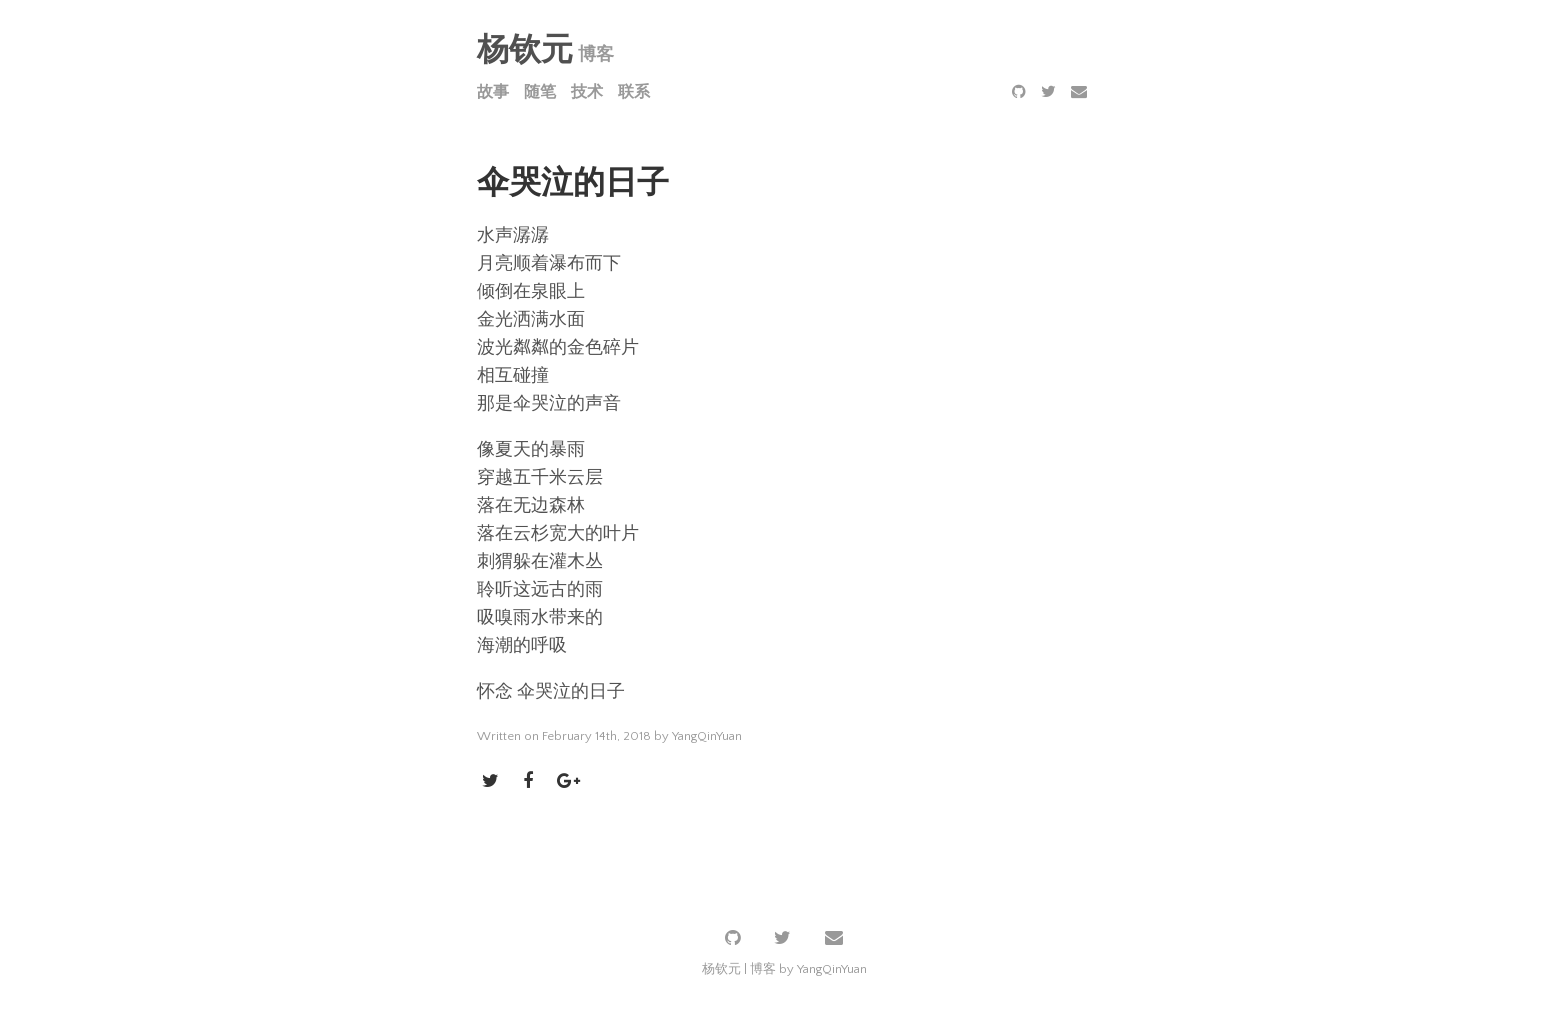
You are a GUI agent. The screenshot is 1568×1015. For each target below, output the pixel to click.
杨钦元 (525, 50)
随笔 (540, 92)
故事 (493, 92)
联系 (634, 92)
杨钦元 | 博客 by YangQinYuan (784, 969)
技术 (587, 92)
